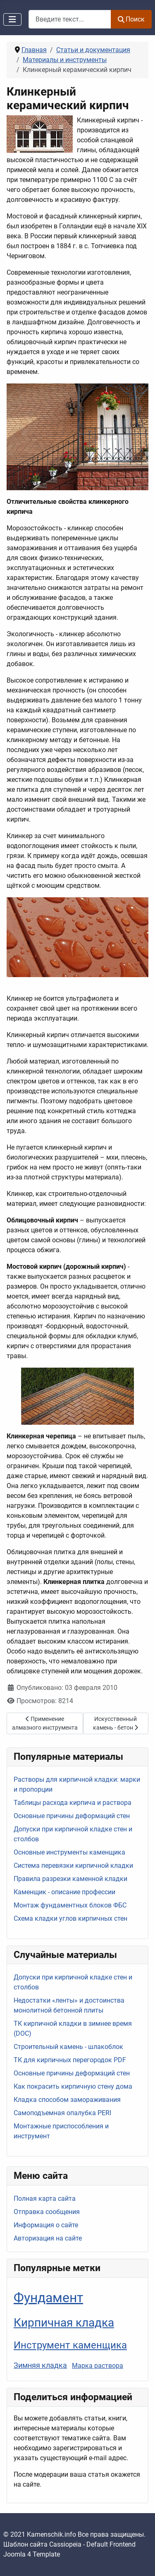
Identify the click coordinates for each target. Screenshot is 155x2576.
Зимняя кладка (40, 2365)
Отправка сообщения (47, 2212)
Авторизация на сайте (48, 2238)
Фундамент (48, 2297)
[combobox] (70, 19)
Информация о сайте (46, 2225)
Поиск (131, 19)
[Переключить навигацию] (12, 19)
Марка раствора (97, 2366)
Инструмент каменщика (70, 2345)
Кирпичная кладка (64, 2322)
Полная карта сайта (45, 2198)
